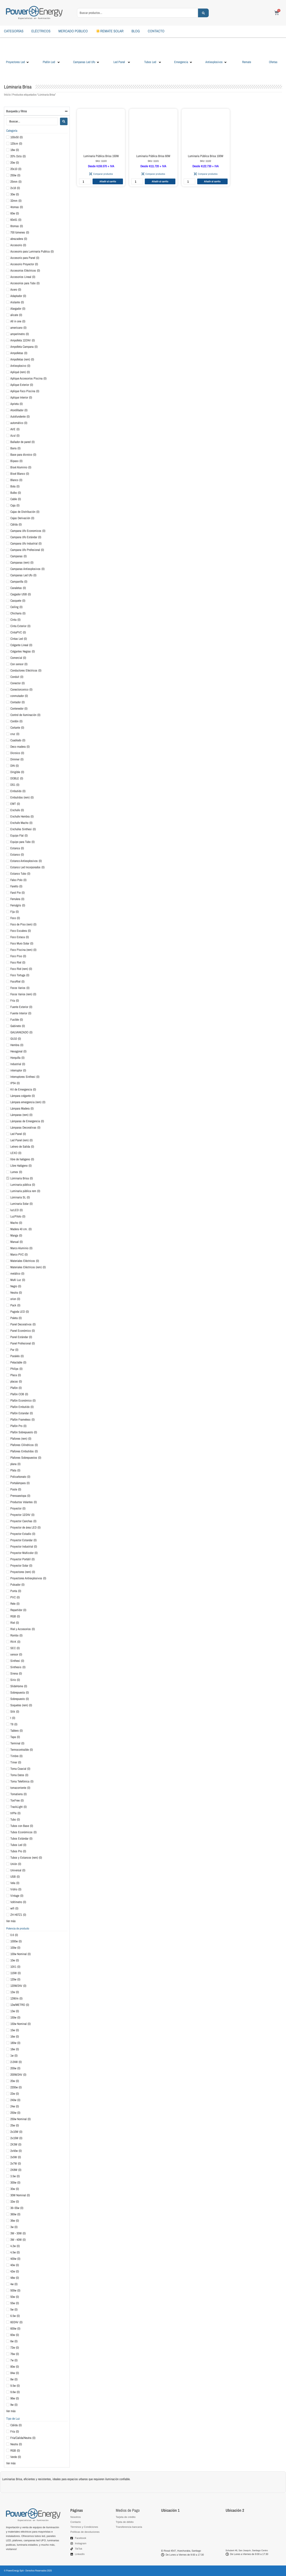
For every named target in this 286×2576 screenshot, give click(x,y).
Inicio (7, 94)
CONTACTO (156, 31)
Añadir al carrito (108, 181)
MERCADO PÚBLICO (73, 31)
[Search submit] (203, 13)
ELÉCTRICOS (40, 31)
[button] (17, 54)
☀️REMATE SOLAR (110, 31)
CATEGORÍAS (13, 31)
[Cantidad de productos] (85, 181)
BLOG (135, 31)
